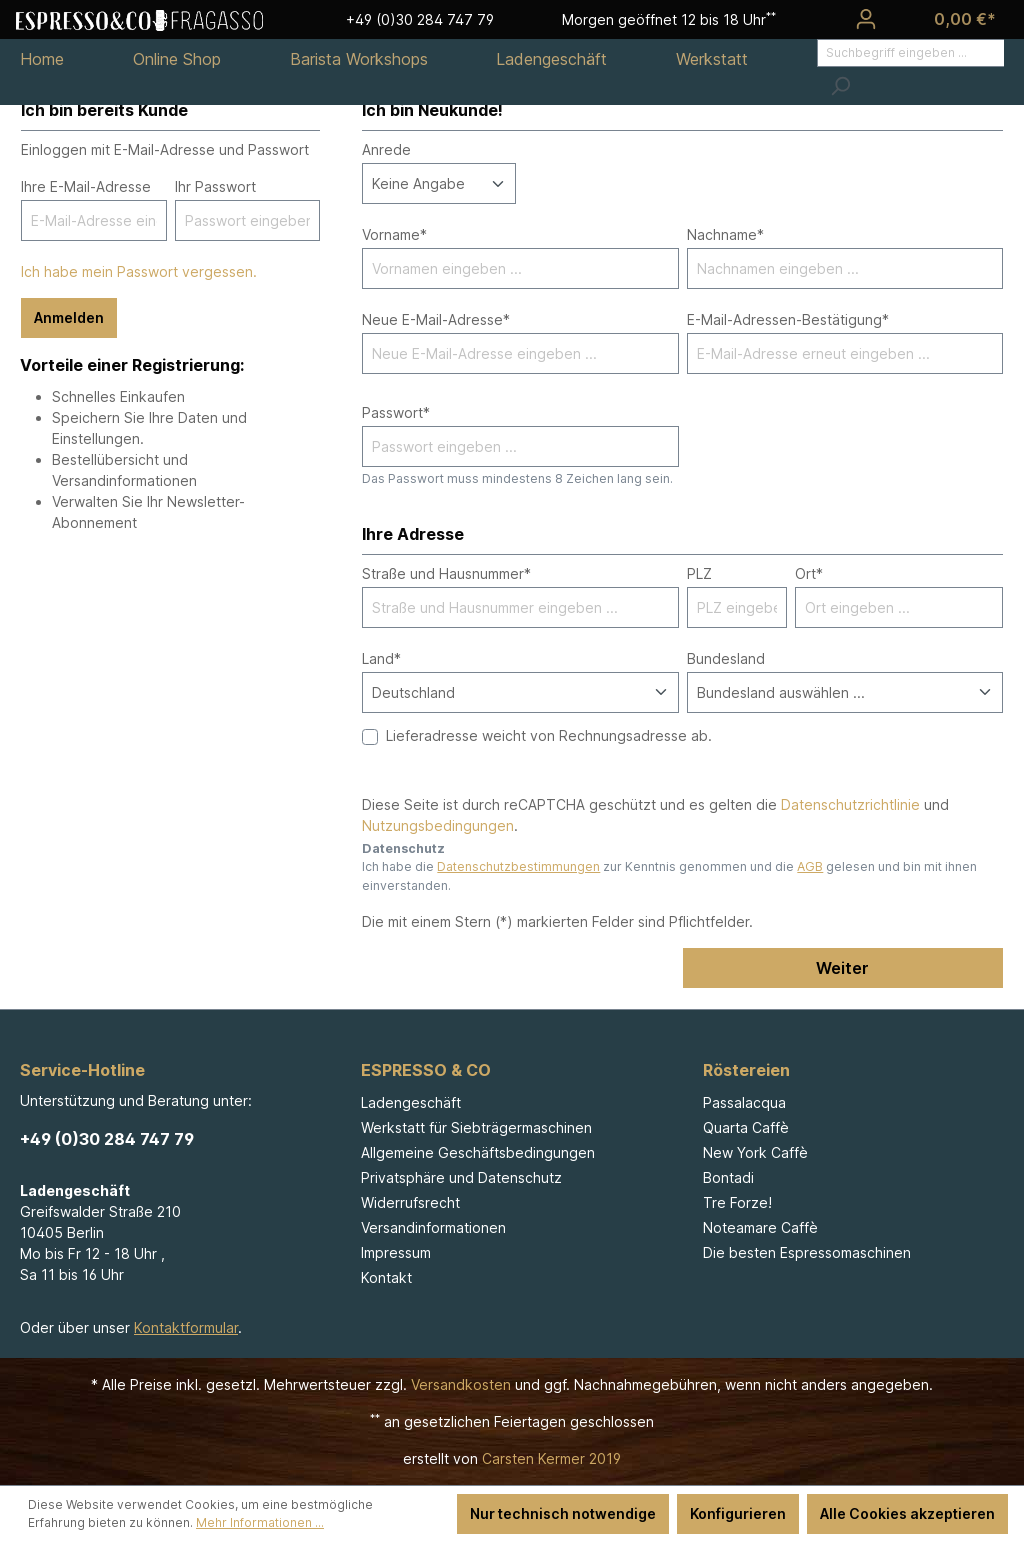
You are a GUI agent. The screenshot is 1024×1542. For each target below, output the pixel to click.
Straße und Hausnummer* (446, 573)
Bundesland (726, 658)
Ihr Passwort (215, 186)
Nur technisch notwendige (563, 1513)
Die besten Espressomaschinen (807, 1252)
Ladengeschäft (411, 1102)
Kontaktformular (186, 1327)
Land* (381, 658)
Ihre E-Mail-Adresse (86, 186)
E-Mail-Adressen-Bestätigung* (788, 319)
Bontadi (728, 1177)
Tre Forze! (737, 1202)
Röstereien (746, 1070)
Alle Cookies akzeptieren (907, 1513)
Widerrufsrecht (410, 1202)
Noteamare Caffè (760, 1227)
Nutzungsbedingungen (438, 825)
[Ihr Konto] (866, 19)
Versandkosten (461, 1384)
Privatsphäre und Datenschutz (461, 1177)
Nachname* (725, 234)
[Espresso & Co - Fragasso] (139, 19)
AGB (810, 866)
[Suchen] (840, 86)
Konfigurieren (738, 1513)
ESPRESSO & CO (426, 1070)
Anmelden (69, 317)
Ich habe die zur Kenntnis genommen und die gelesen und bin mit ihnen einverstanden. (669, 875)
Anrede (386, 149)
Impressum (396, 1252)
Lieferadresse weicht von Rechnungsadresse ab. (549, 735)
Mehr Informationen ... (260, 1522)
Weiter (842, 968)
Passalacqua (744, 1102)
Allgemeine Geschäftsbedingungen (478, 1152)
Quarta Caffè (746, 1127)
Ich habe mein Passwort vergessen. (139, 271)
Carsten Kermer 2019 (551, 1458)
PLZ (699, 573)
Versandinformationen (433, 1227)
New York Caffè (755, 1152)
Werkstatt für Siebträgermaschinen (476, 1127)
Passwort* (396, 412)
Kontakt (386, 1277)
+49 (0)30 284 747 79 (107, 1139)
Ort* (809, 573)
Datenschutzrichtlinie (850, 804)
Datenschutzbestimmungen (518, 866)
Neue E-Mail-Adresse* (436, 319)
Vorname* (394, 234)
